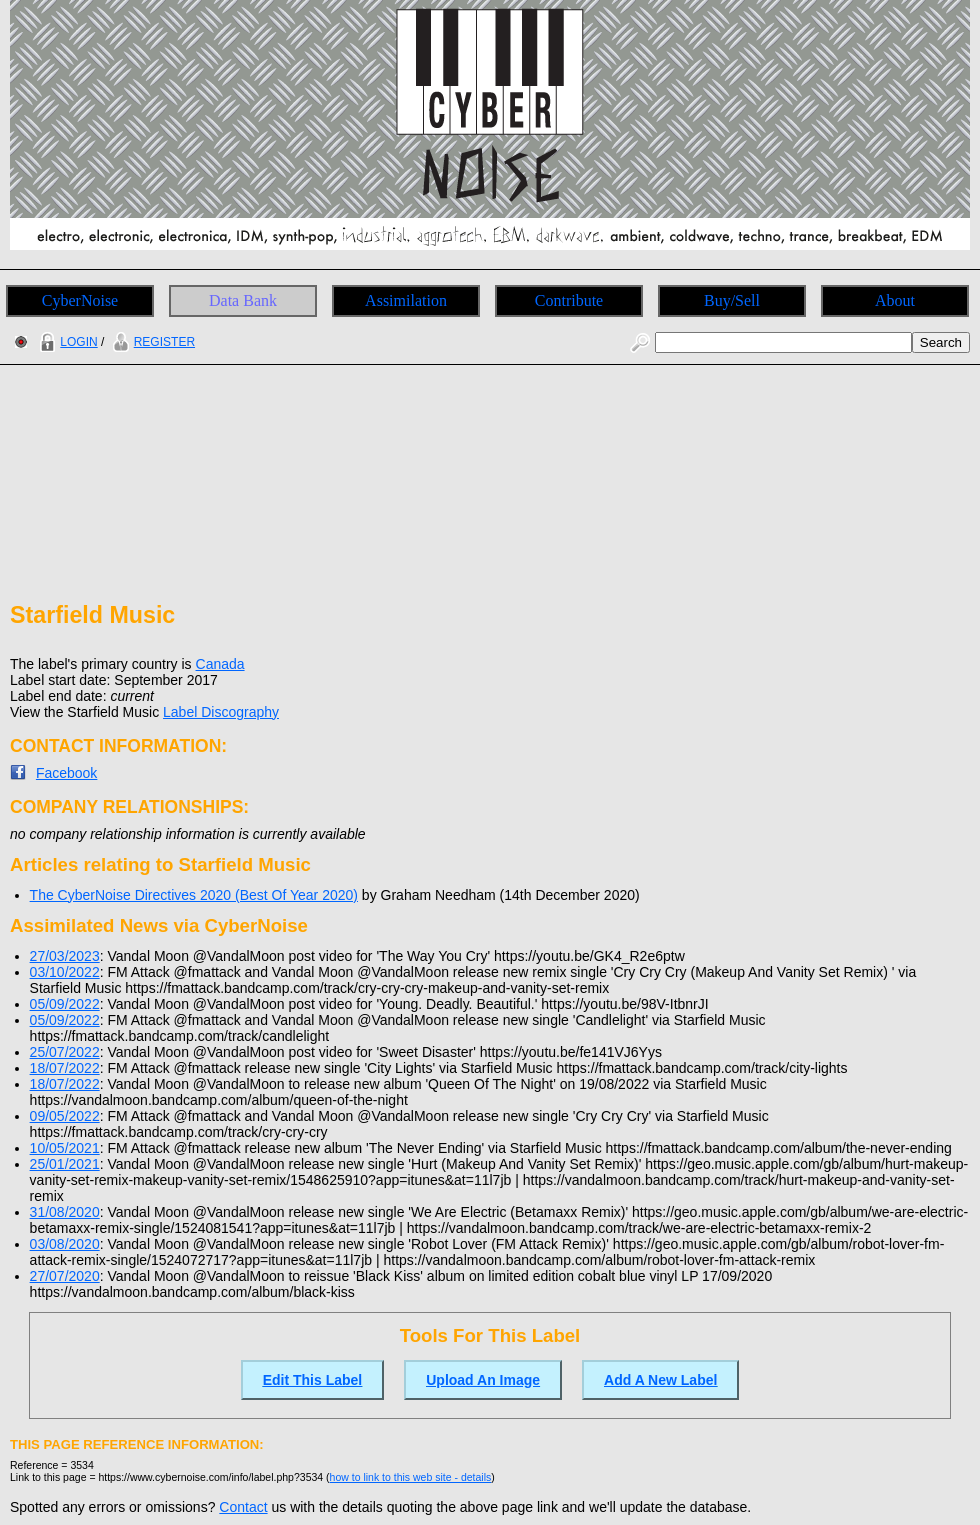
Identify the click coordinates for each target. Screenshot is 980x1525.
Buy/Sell (732, 300)
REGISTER (151, 342)
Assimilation (406, 300)
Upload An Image (483, 1380)
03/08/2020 (65, 1244)
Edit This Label (313, 1380)
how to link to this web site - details (411, 1477)
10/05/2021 (65, 1148)
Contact (243, 1507)
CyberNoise (80, 300)
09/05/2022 (65, 1116)
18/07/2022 (65, 1068)
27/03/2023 (65, 956)
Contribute (569, 300)
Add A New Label (660, 1380)
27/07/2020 (65, 1276)
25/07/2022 (65, 1052)
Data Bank (243, 300)
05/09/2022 (65, 1004)
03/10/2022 (65, 972)
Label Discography (221, 712)
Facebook (66, 773)
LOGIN (66, 342)
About (895, 300)
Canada (220, 664)
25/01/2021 (65, 1164)
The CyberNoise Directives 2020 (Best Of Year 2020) (194, 895)
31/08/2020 (65, 1212)
